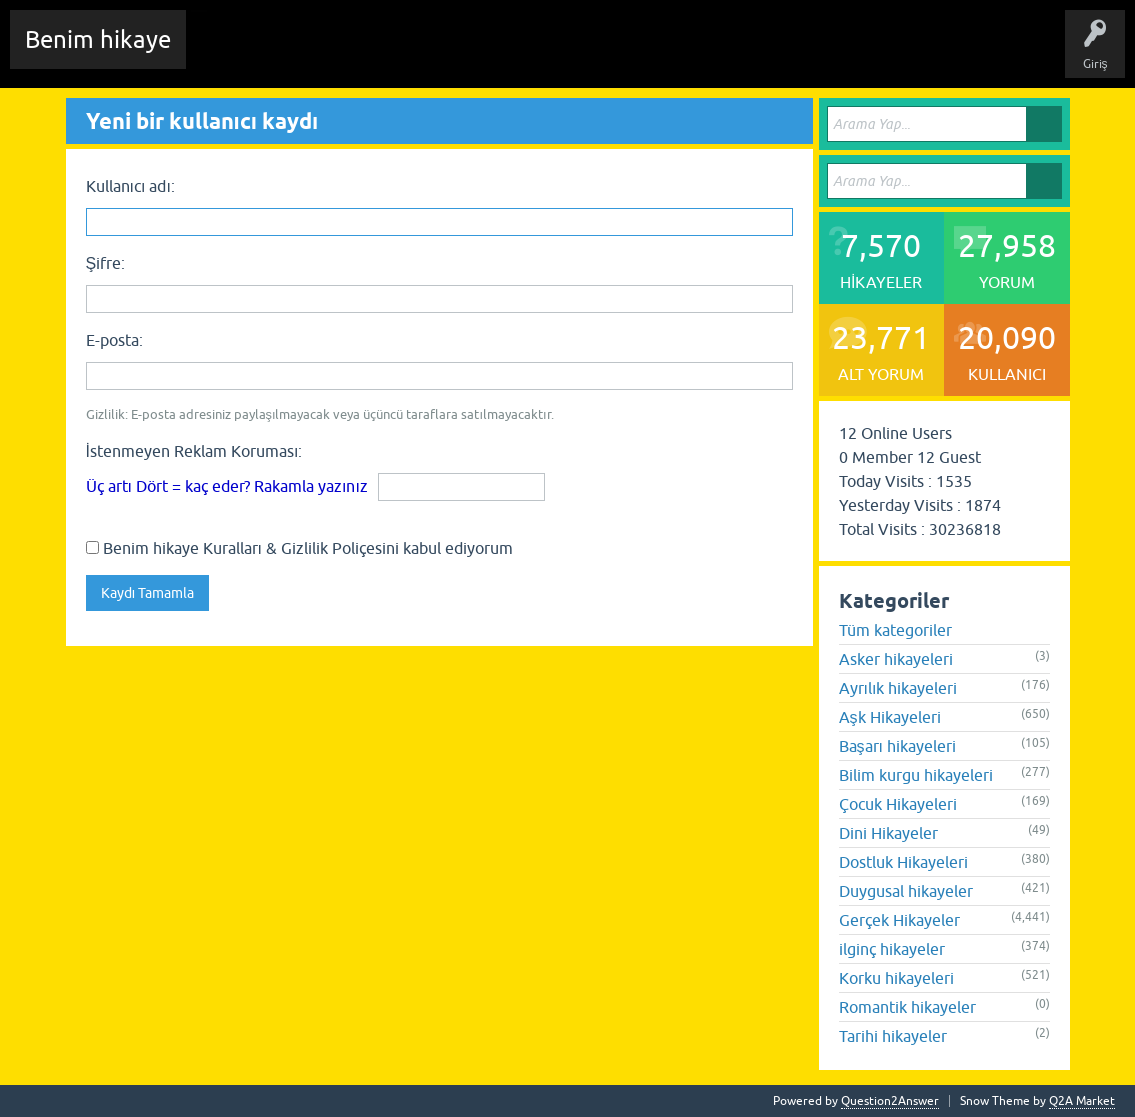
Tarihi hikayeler (893, 1036)
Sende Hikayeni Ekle (735, 54)
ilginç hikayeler (892, 949)
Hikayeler (395, 54)
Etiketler (465, 54)
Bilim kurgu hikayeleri (916, 775)
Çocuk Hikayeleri (898, 804)
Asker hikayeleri (896, 659)
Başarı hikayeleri (897, 746)
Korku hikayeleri (896, 978)
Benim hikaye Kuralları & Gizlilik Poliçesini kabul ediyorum (299, 548)
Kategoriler (541, 54)
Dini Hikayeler (888, 833)
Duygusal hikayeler (906, 891)
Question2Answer (890, 1101)
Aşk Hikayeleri (890, 717)
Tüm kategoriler (895, 630)
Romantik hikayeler (907, 1007)
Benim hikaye (98, 39)
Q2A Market (1082, 1101)
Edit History (315, 54)
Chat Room (231, 54)
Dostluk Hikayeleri (903, 862)
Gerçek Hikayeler (899, 920)
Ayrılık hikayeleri (898, 688)
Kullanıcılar (624, 54)
